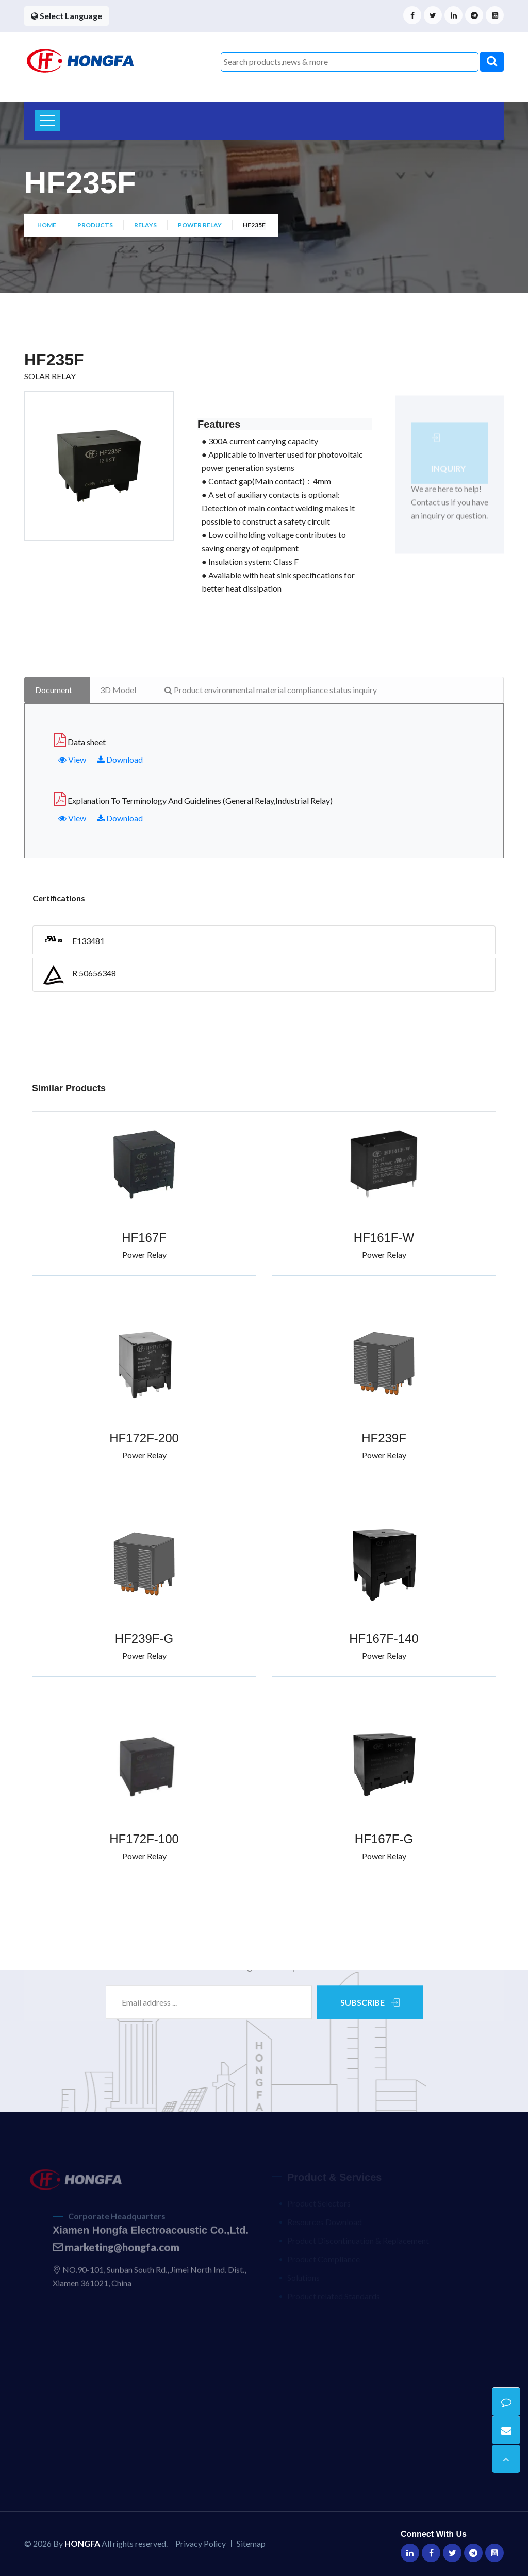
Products (95, 225)
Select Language (66, 16)
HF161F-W (384, 1237)
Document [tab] (53, 690)
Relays (145, 225)
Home (46, 225)
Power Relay (200, 225)
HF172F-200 (144, 1438)
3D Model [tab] (118, 690)
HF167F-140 (384, 1638)
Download (120, 759)
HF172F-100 (144, 1839)
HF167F (144, 1237)
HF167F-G (384, 1839)
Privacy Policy (200, 2543)
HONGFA (82, 2543)
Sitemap (251, 2543)
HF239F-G (144, 1638)
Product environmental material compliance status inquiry (270, 690)
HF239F (383, 1438)
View (72, 759)
